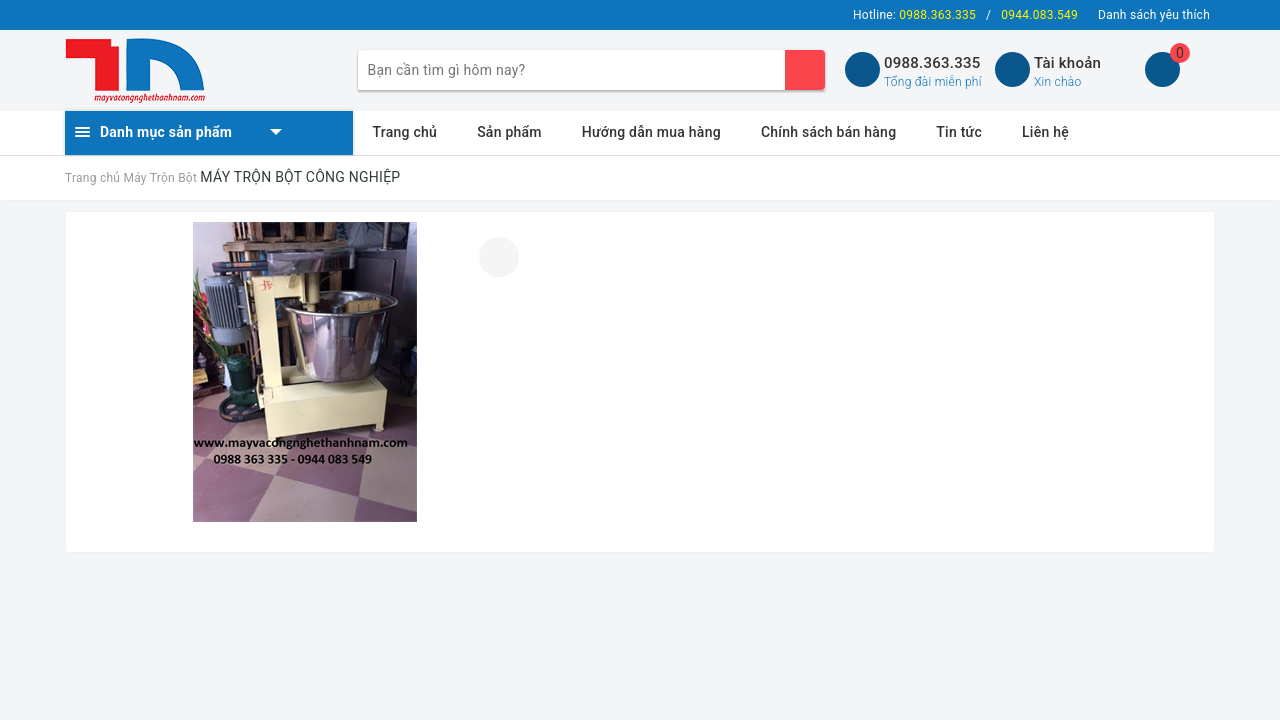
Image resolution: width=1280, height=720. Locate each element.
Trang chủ (405, 132)
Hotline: (914, 15)
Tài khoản (1067, 63)
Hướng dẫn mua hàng (651, 132)
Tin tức (959, 132)
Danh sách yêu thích (1154, 15)
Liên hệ (1045, 132)
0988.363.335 (932, 63)
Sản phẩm (509, 132)
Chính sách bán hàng (828, 132)
